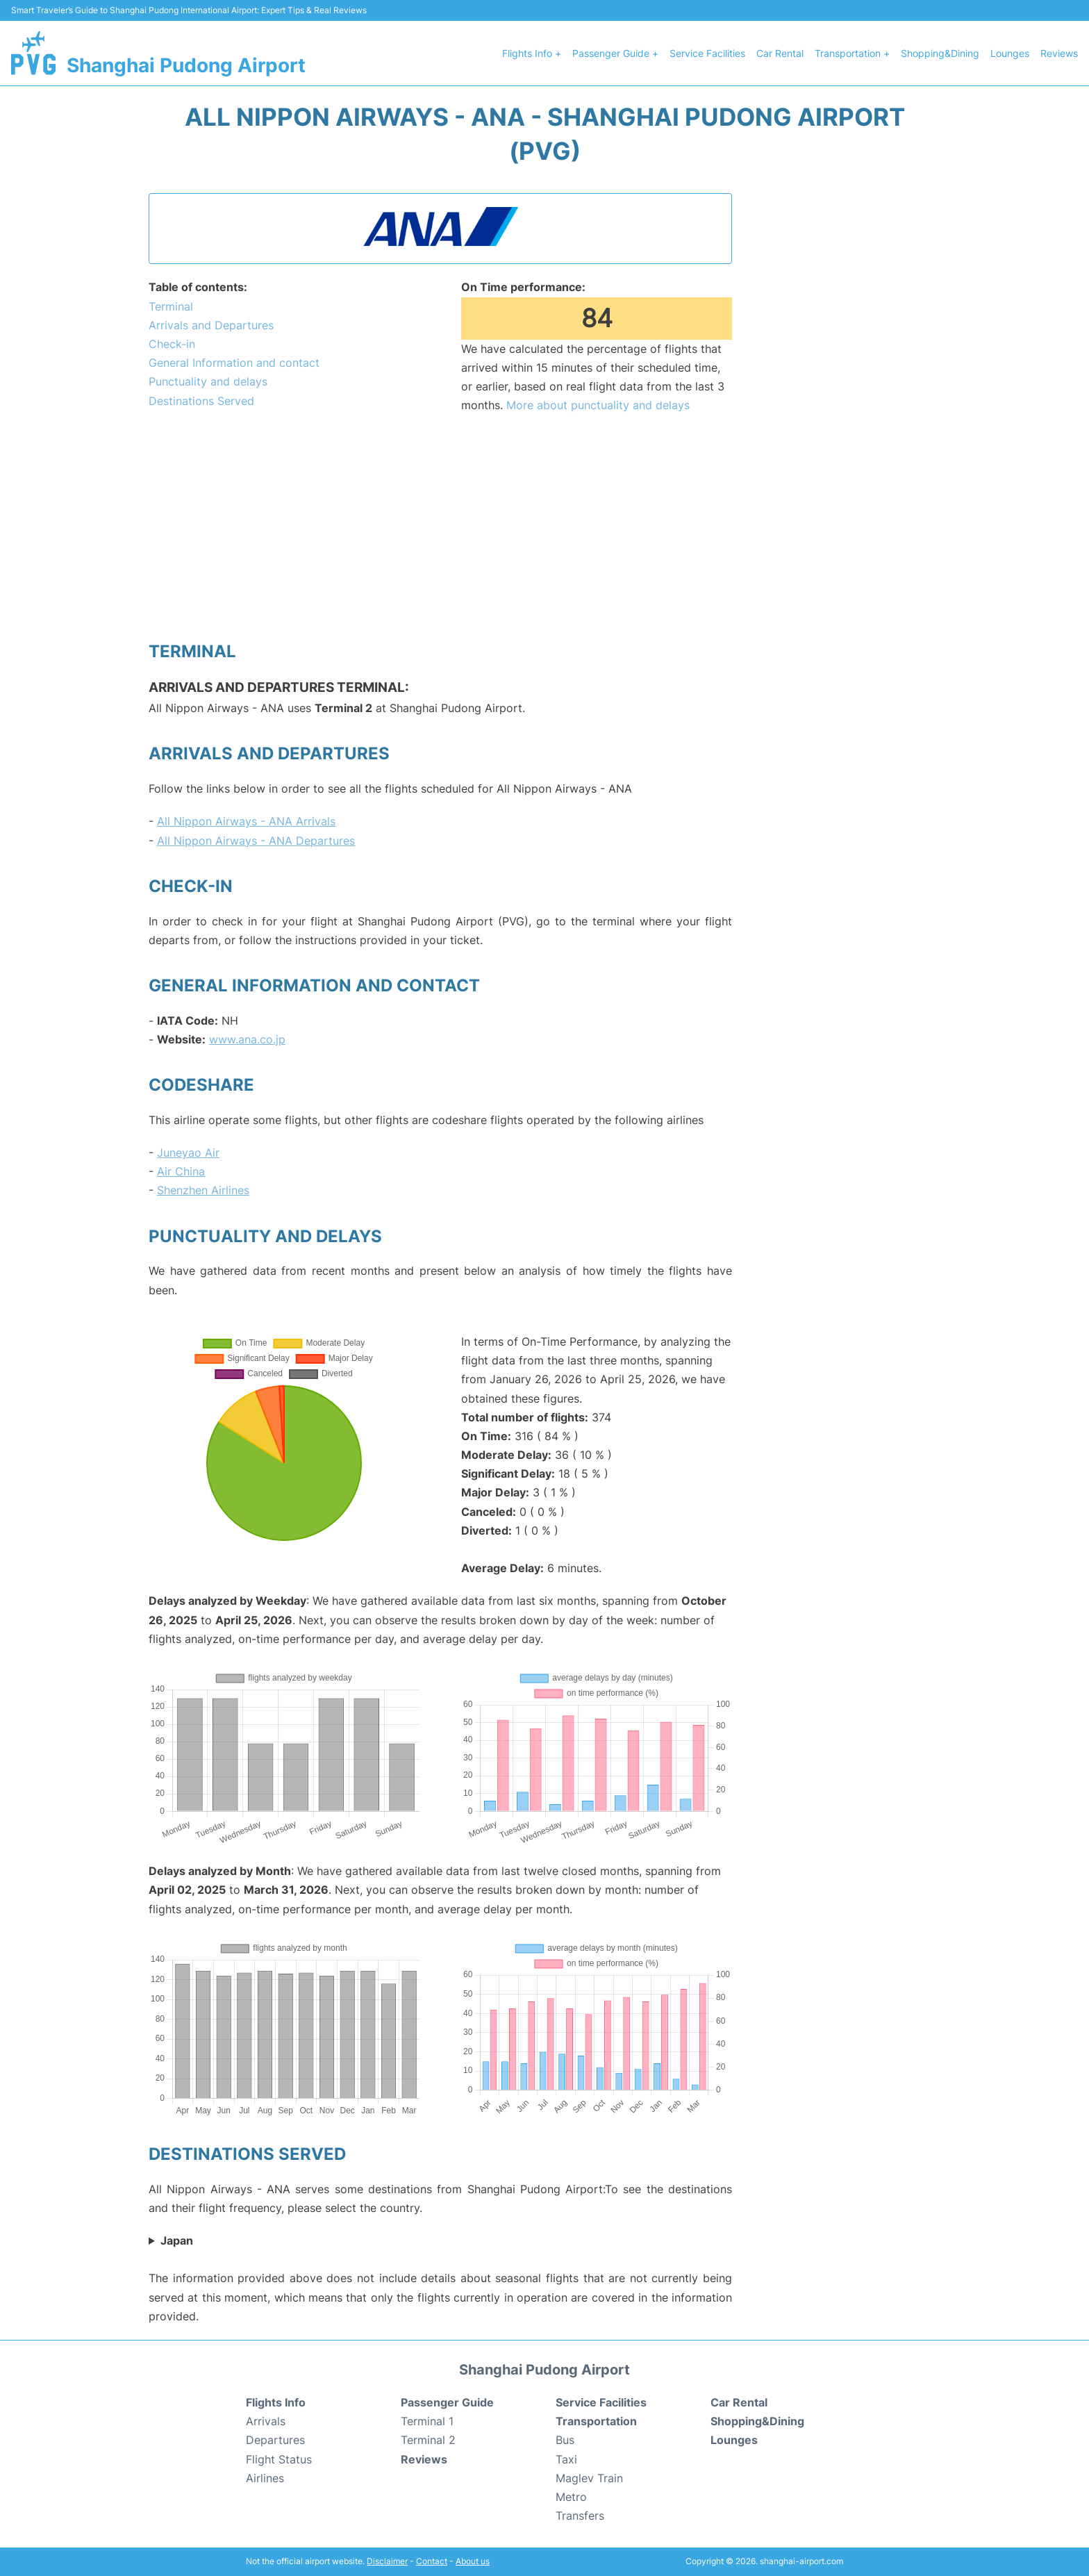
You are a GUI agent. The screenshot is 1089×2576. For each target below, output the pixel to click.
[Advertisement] (440, 526)
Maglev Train (589, 2478)
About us (473, 2561)
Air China (181, 1171)
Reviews (1059, 53)
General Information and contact (234, 363)
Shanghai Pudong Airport (186, 65)
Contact (431, 2561)
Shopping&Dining (940, 53)
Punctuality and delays (208, 381)
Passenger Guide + (615, 53)
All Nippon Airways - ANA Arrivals (246, 821)
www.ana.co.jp (247, 1039)
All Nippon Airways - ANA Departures (256, 841)
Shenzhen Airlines (203, 1190)
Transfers (580, 2516)
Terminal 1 (427, 2421)
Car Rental (780, 53)
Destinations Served (201, 401)
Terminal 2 (428, 2440)
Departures (275, 2440)
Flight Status (279, 2459)
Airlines (265, 2478)
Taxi (566, 2459)
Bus (565, 2440)
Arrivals (265, 2421)
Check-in (172, 344)
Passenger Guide (447, 2402)
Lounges (1009, 53)
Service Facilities (707, 53)
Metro (571, 2497)
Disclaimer (387, 2561)
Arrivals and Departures (211, 325)
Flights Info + (531, 53)
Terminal (171, 306)
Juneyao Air (188, 1152)
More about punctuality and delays (598, 405)
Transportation (596, 2421)
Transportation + (852, 53)
